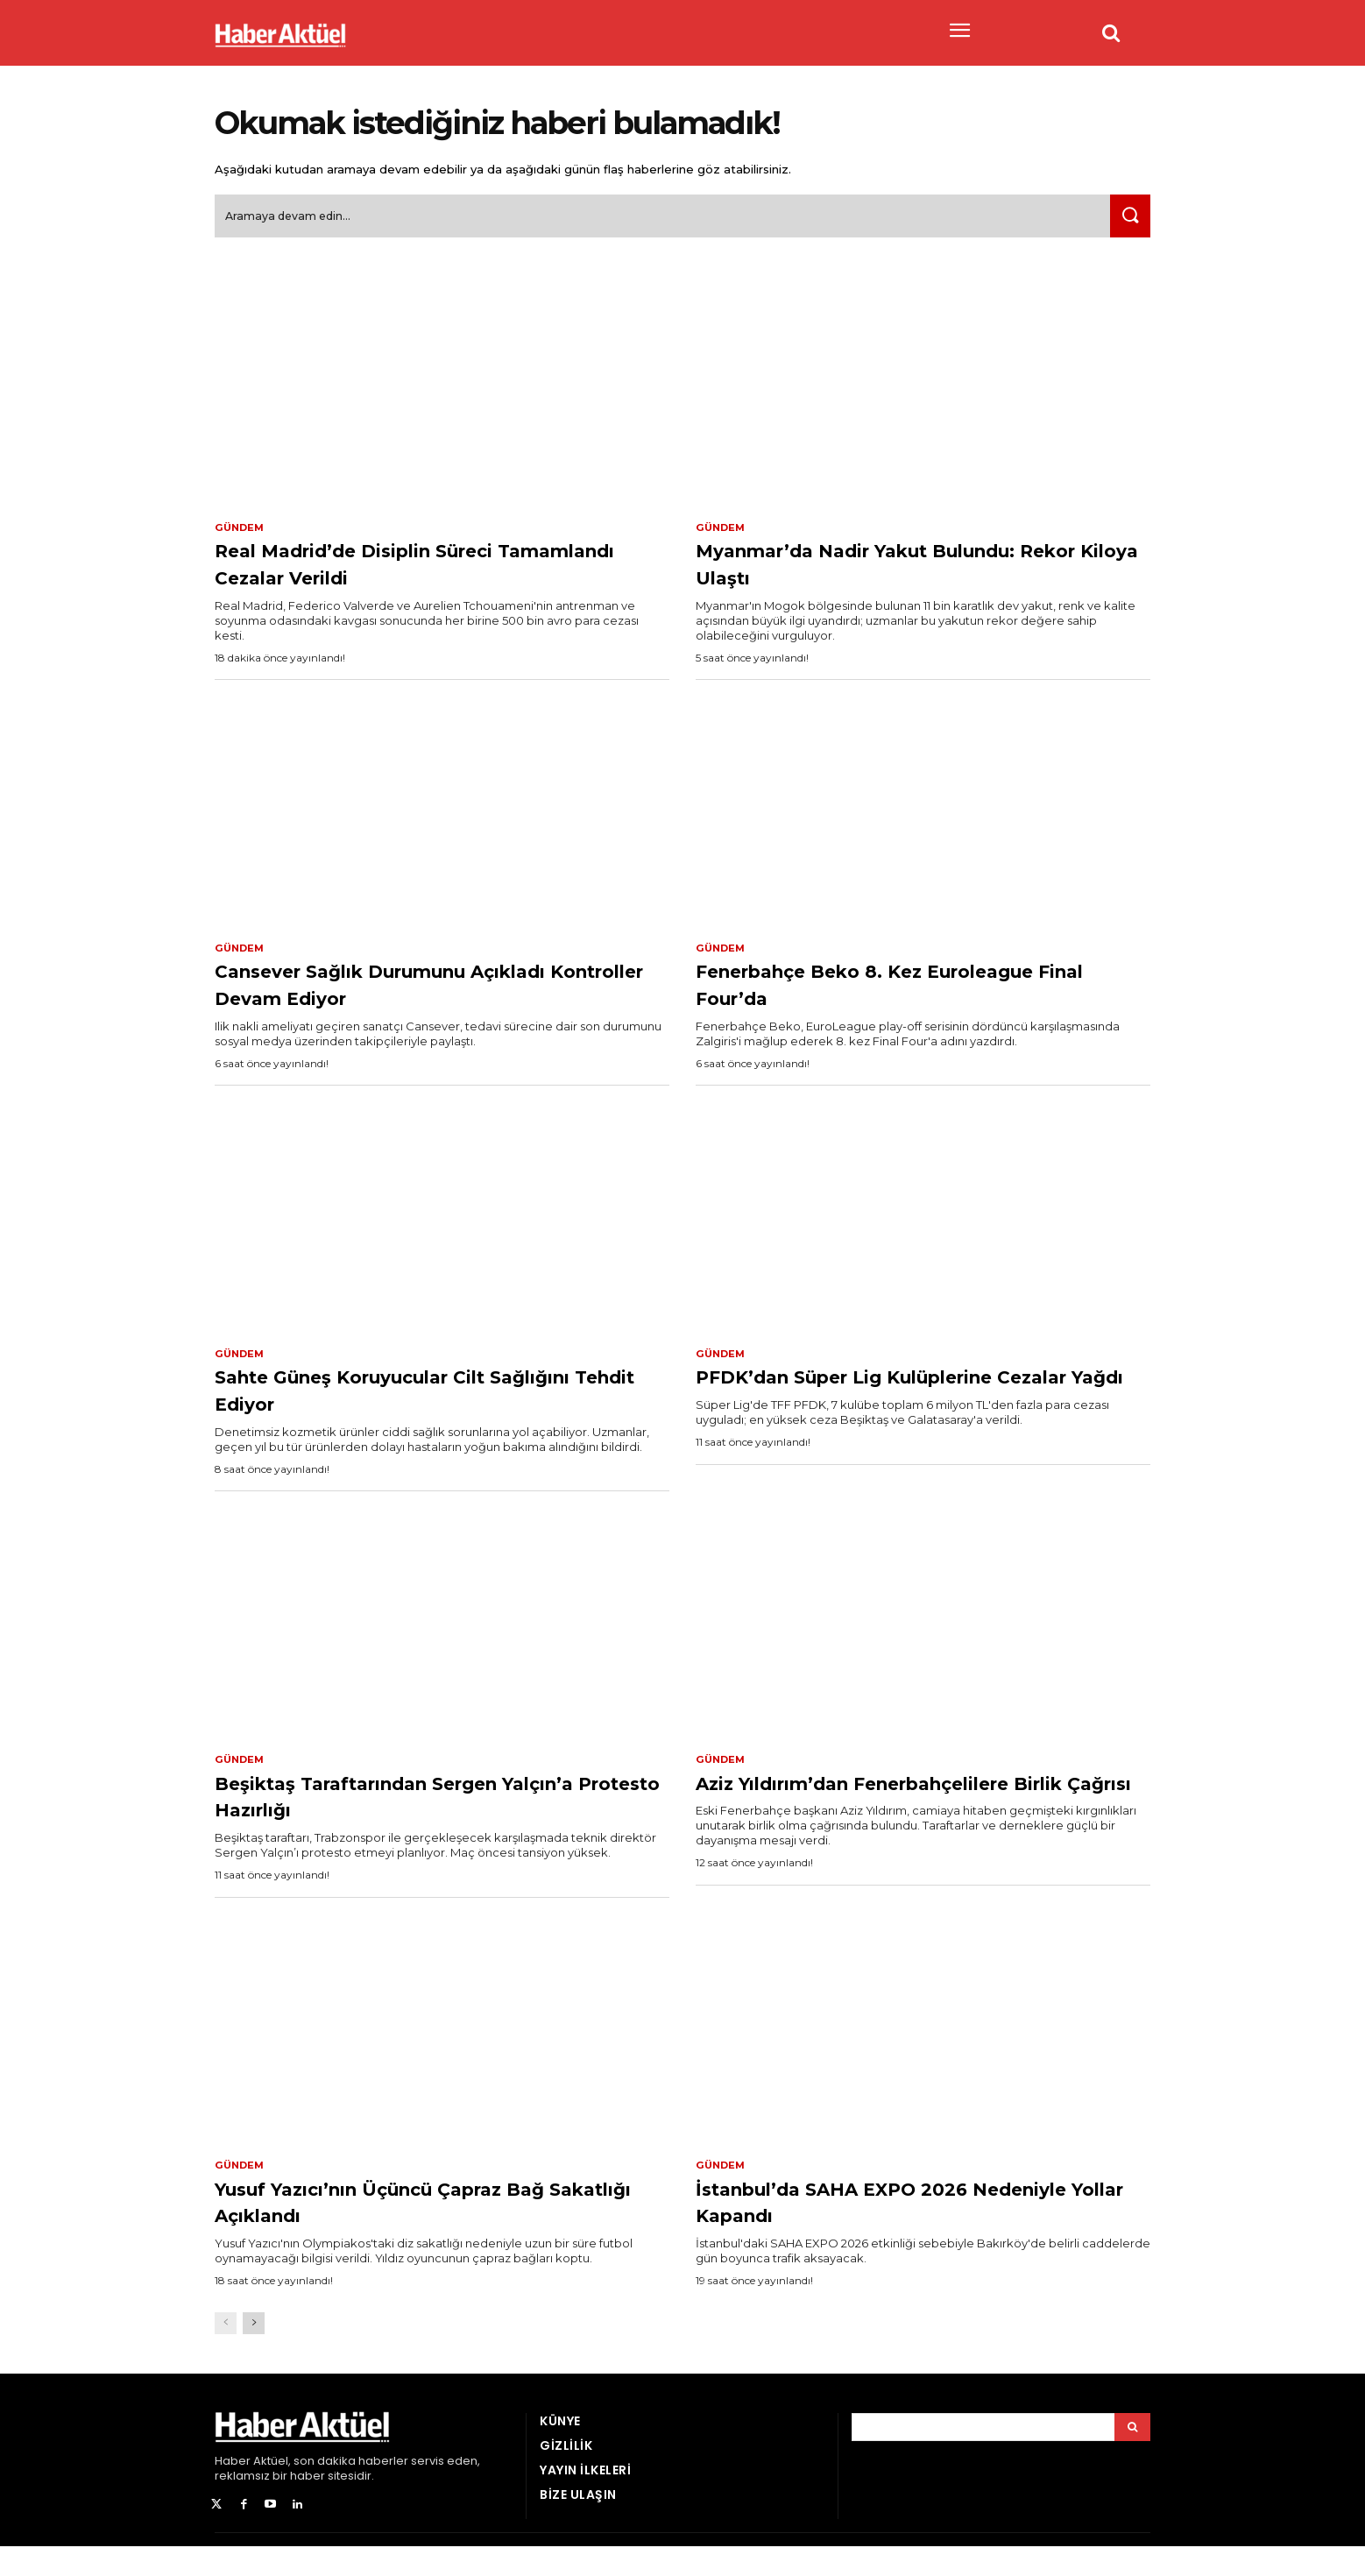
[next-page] (254, 2352)
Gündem (241, 534)
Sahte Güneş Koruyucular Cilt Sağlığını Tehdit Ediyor (402, 1399)
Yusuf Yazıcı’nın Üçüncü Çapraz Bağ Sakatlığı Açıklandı (442, 2229)
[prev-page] (226, 2352)
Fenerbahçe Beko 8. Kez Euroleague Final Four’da (855, 993)
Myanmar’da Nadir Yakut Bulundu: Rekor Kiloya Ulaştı (913, 570)
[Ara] (1126, 223)
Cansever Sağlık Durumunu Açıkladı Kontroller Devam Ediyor (424, 993)
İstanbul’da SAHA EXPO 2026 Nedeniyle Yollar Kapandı (879, 2229)
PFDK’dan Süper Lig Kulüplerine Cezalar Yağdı (899, 1399)
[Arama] (1132, 2456)
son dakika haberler (351, 2489)
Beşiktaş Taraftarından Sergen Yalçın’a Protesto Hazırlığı (409, 1807)
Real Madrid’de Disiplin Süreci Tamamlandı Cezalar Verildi (403, 570)
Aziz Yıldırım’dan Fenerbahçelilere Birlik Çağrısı (911, 1807)
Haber (233, 2489)
